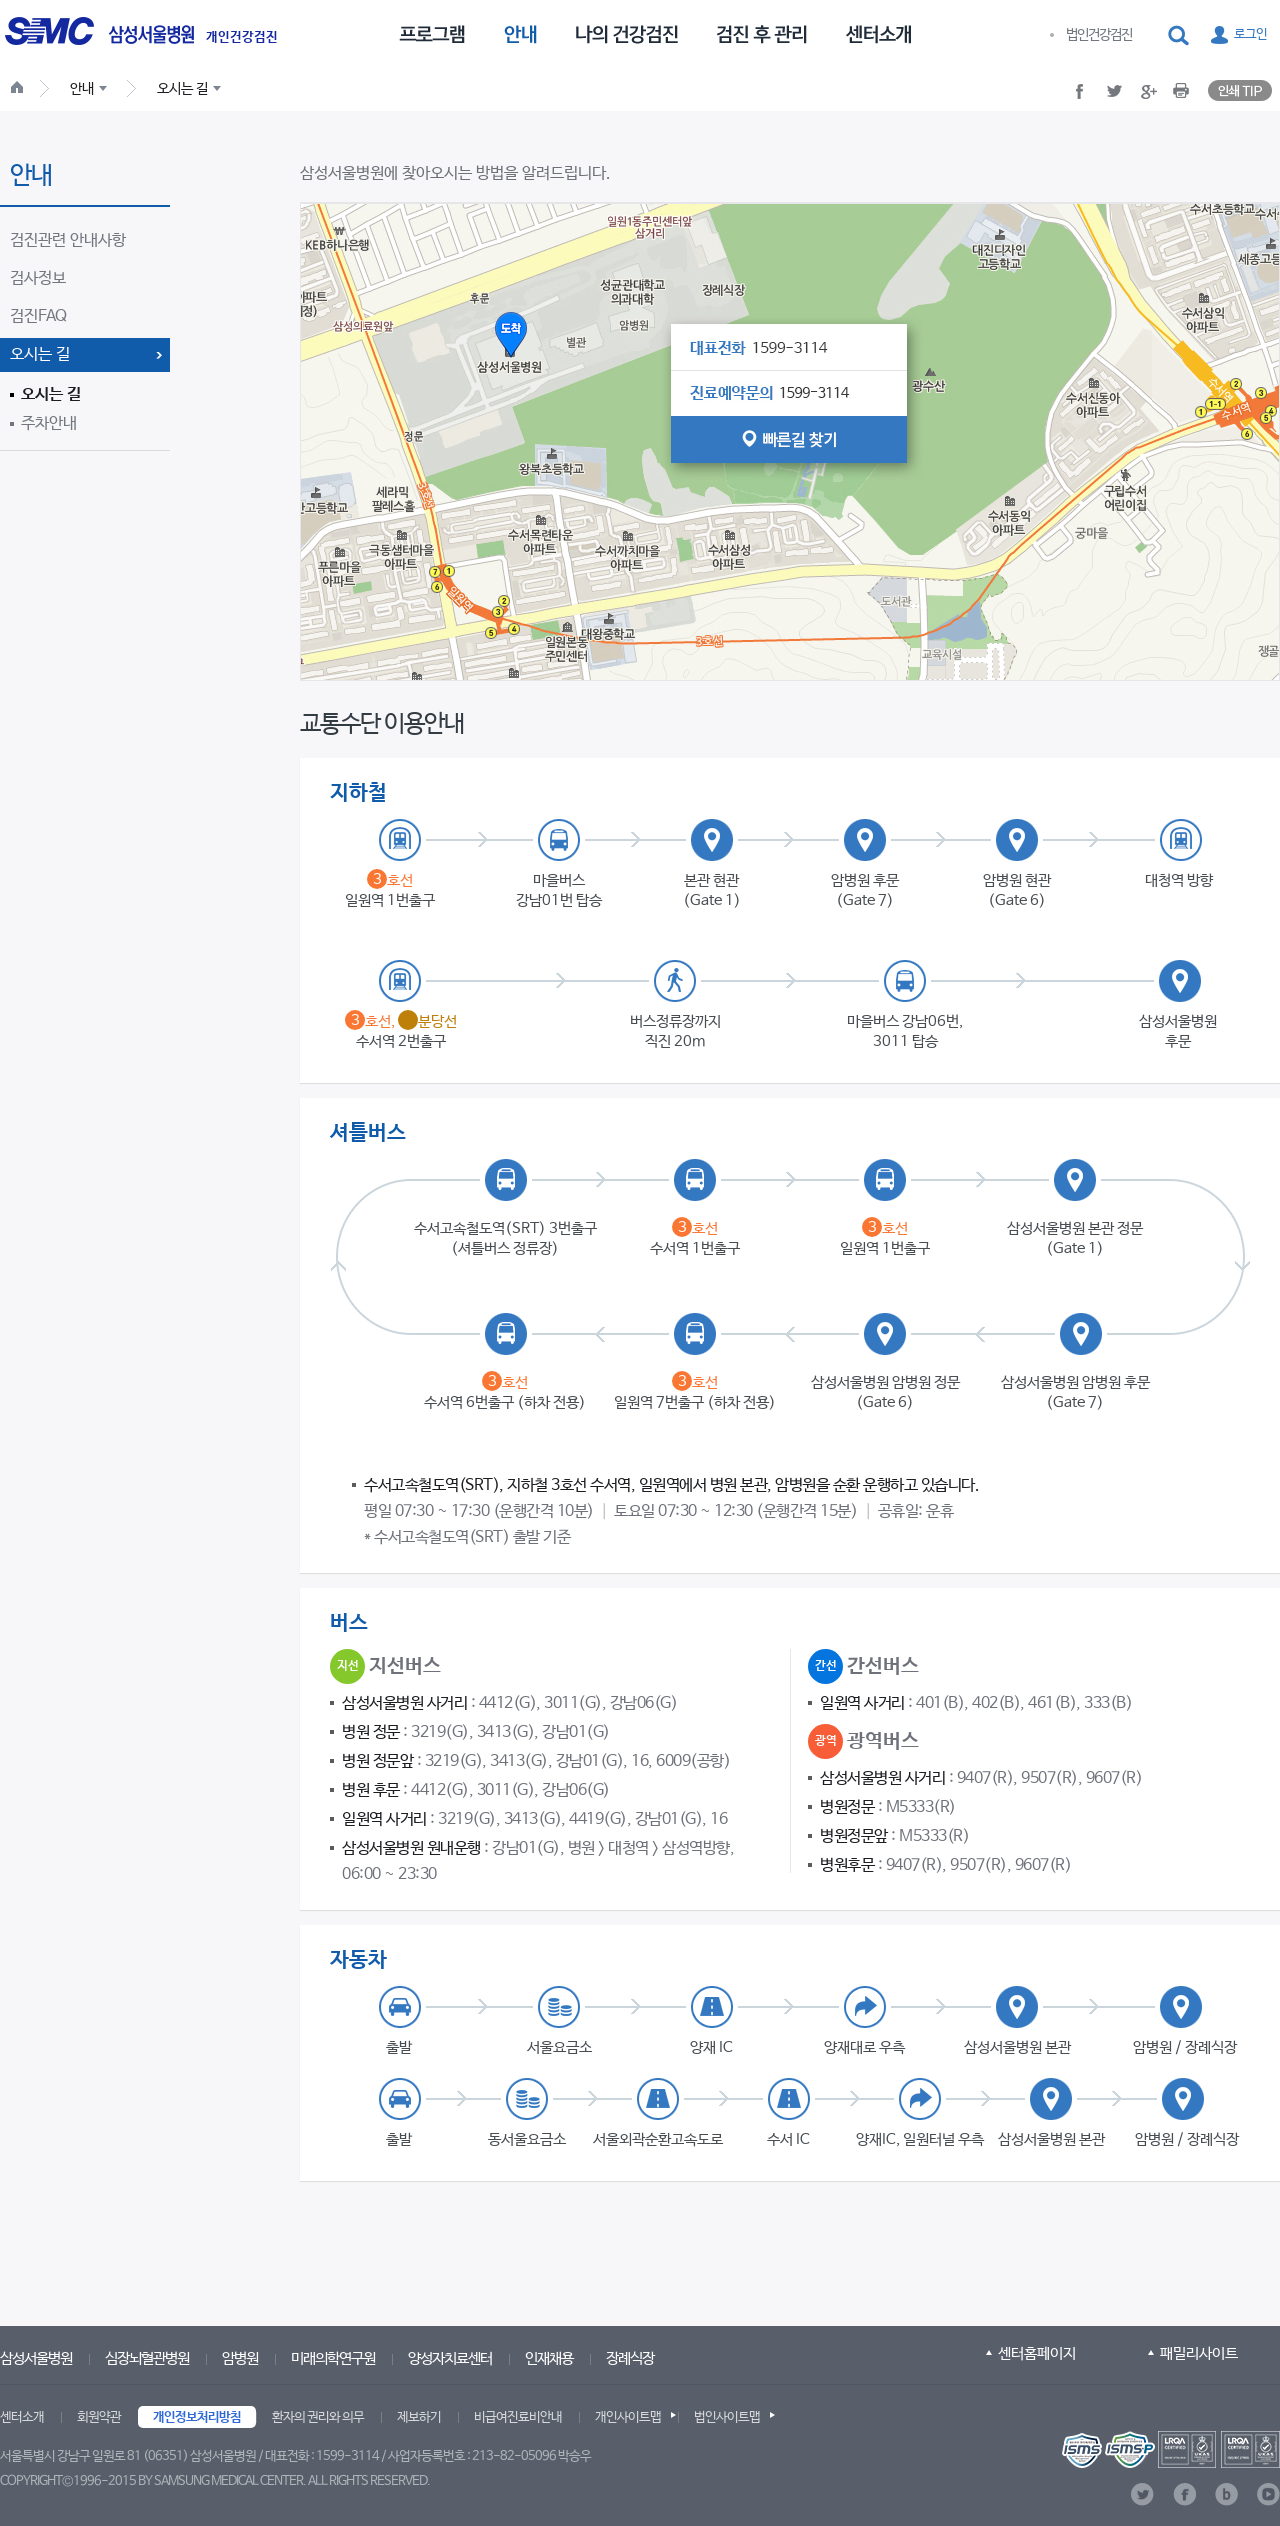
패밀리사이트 (1199, 2353)
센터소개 (22, 2417)
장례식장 (630, 2358)
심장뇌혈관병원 (147, 2358)
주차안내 (49, 423)
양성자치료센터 (450, 2358)
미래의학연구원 (333, 2358)
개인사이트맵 (628, 2417)
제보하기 (419, 2417)
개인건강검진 (242, 38)
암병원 (240, 2358)
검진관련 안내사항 (68, 240)
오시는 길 (40, 354)
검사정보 (38, 278)
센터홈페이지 (1037, 2353)
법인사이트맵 (727, 2417)
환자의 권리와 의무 (318, 2417)
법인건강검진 (1099, 35)
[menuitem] (432, 33)
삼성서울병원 (36, 2358)
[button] (1180, 36)
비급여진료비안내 (518, 2417)
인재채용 (549, 2358)
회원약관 (99, 2417)
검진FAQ (38, 316)
